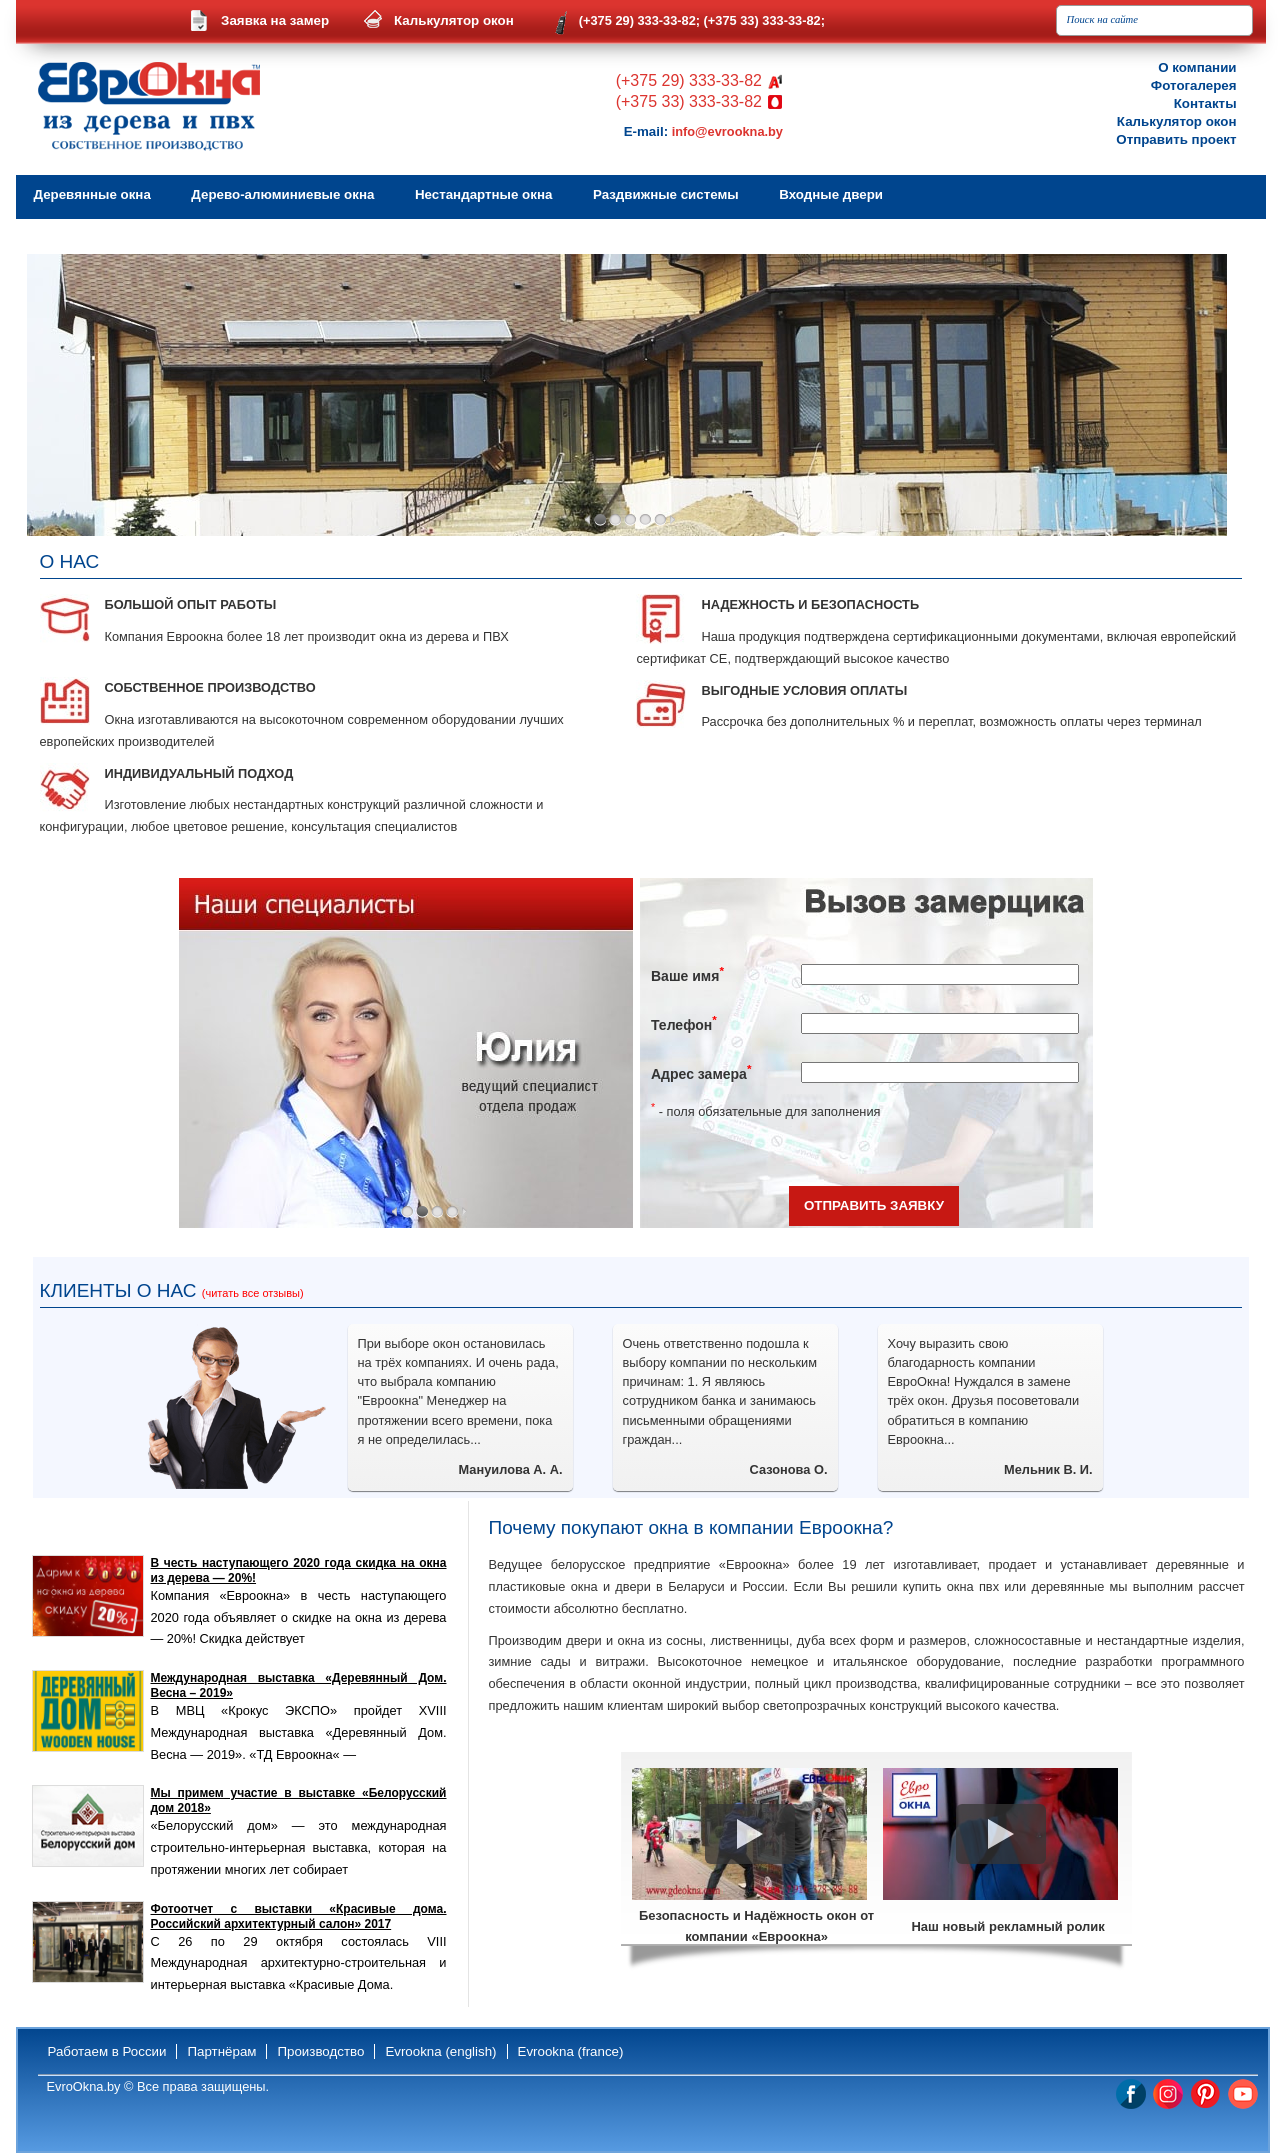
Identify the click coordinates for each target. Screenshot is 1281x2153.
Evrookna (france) (571, 2051)
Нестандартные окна (483, 194)
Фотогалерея (1194, 85)
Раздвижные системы (666, 194)
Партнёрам (221, 2051)
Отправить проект (1176, 139)
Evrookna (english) (440, 2051)
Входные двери (831, 194)
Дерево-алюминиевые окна (282, 194)
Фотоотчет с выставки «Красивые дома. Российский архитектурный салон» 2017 (299, 1916)
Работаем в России (107, 2051)
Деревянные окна (92, 194)
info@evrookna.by (727, 131)
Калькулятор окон (454, 20)
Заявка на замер (275, 20)
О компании (1197, 67)
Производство (320, 2051)
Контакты (1205, 103)
